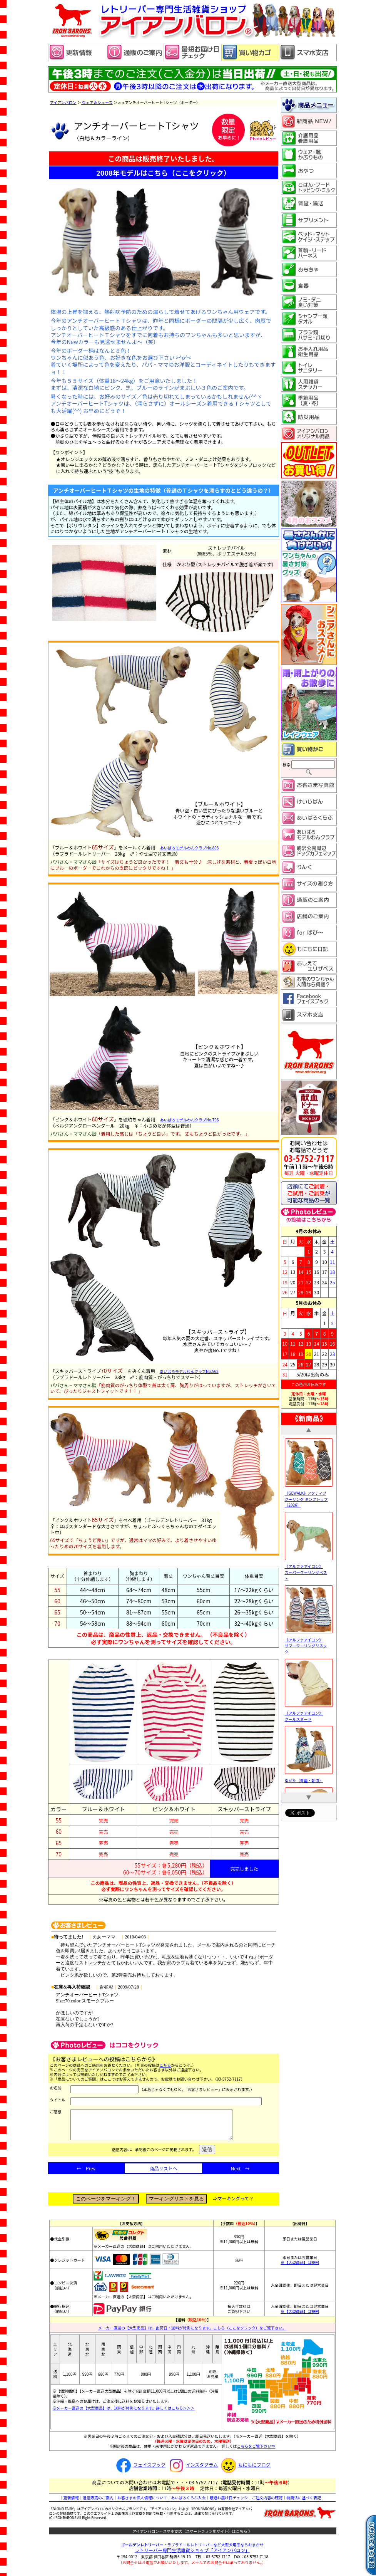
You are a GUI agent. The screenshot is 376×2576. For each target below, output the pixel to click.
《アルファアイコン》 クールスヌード (309, 1713)
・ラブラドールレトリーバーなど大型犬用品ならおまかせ (192, 2550)
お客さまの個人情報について (142, 2503)
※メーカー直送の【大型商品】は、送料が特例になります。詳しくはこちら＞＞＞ (124, 2413)
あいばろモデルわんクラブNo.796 (189, 1120)
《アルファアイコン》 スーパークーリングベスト (309, 1569)
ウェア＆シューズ (97, 102)
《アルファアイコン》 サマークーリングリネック (309, 1643)
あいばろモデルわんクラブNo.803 (189, 848)
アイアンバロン (63, 102)
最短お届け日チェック (228, 2503)
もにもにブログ (245, 2470)
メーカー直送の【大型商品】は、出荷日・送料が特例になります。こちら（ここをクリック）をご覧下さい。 (192, 2333)
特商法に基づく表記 (303, 2503)
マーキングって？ (235, 2204)
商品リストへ (163, 2174)
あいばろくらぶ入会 (188, 2503)
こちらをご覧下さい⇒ (256, 2452)
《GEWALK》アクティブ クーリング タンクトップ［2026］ (309, 1496)
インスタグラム (192, 2470)
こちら (165, 2065)
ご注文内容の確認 (267, 2503)
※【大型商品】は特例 (300, 2268)
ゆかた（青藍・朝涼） (309, 1777)
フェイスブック (139, 2470)
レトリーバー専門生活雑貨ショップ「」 (192, 2556)
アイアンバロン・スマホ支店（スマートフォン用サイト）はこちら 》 (192, 2537)
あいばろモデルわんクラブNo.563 (189, 1371)
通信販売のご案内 (98, 2503)
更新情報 (71, 2503)
